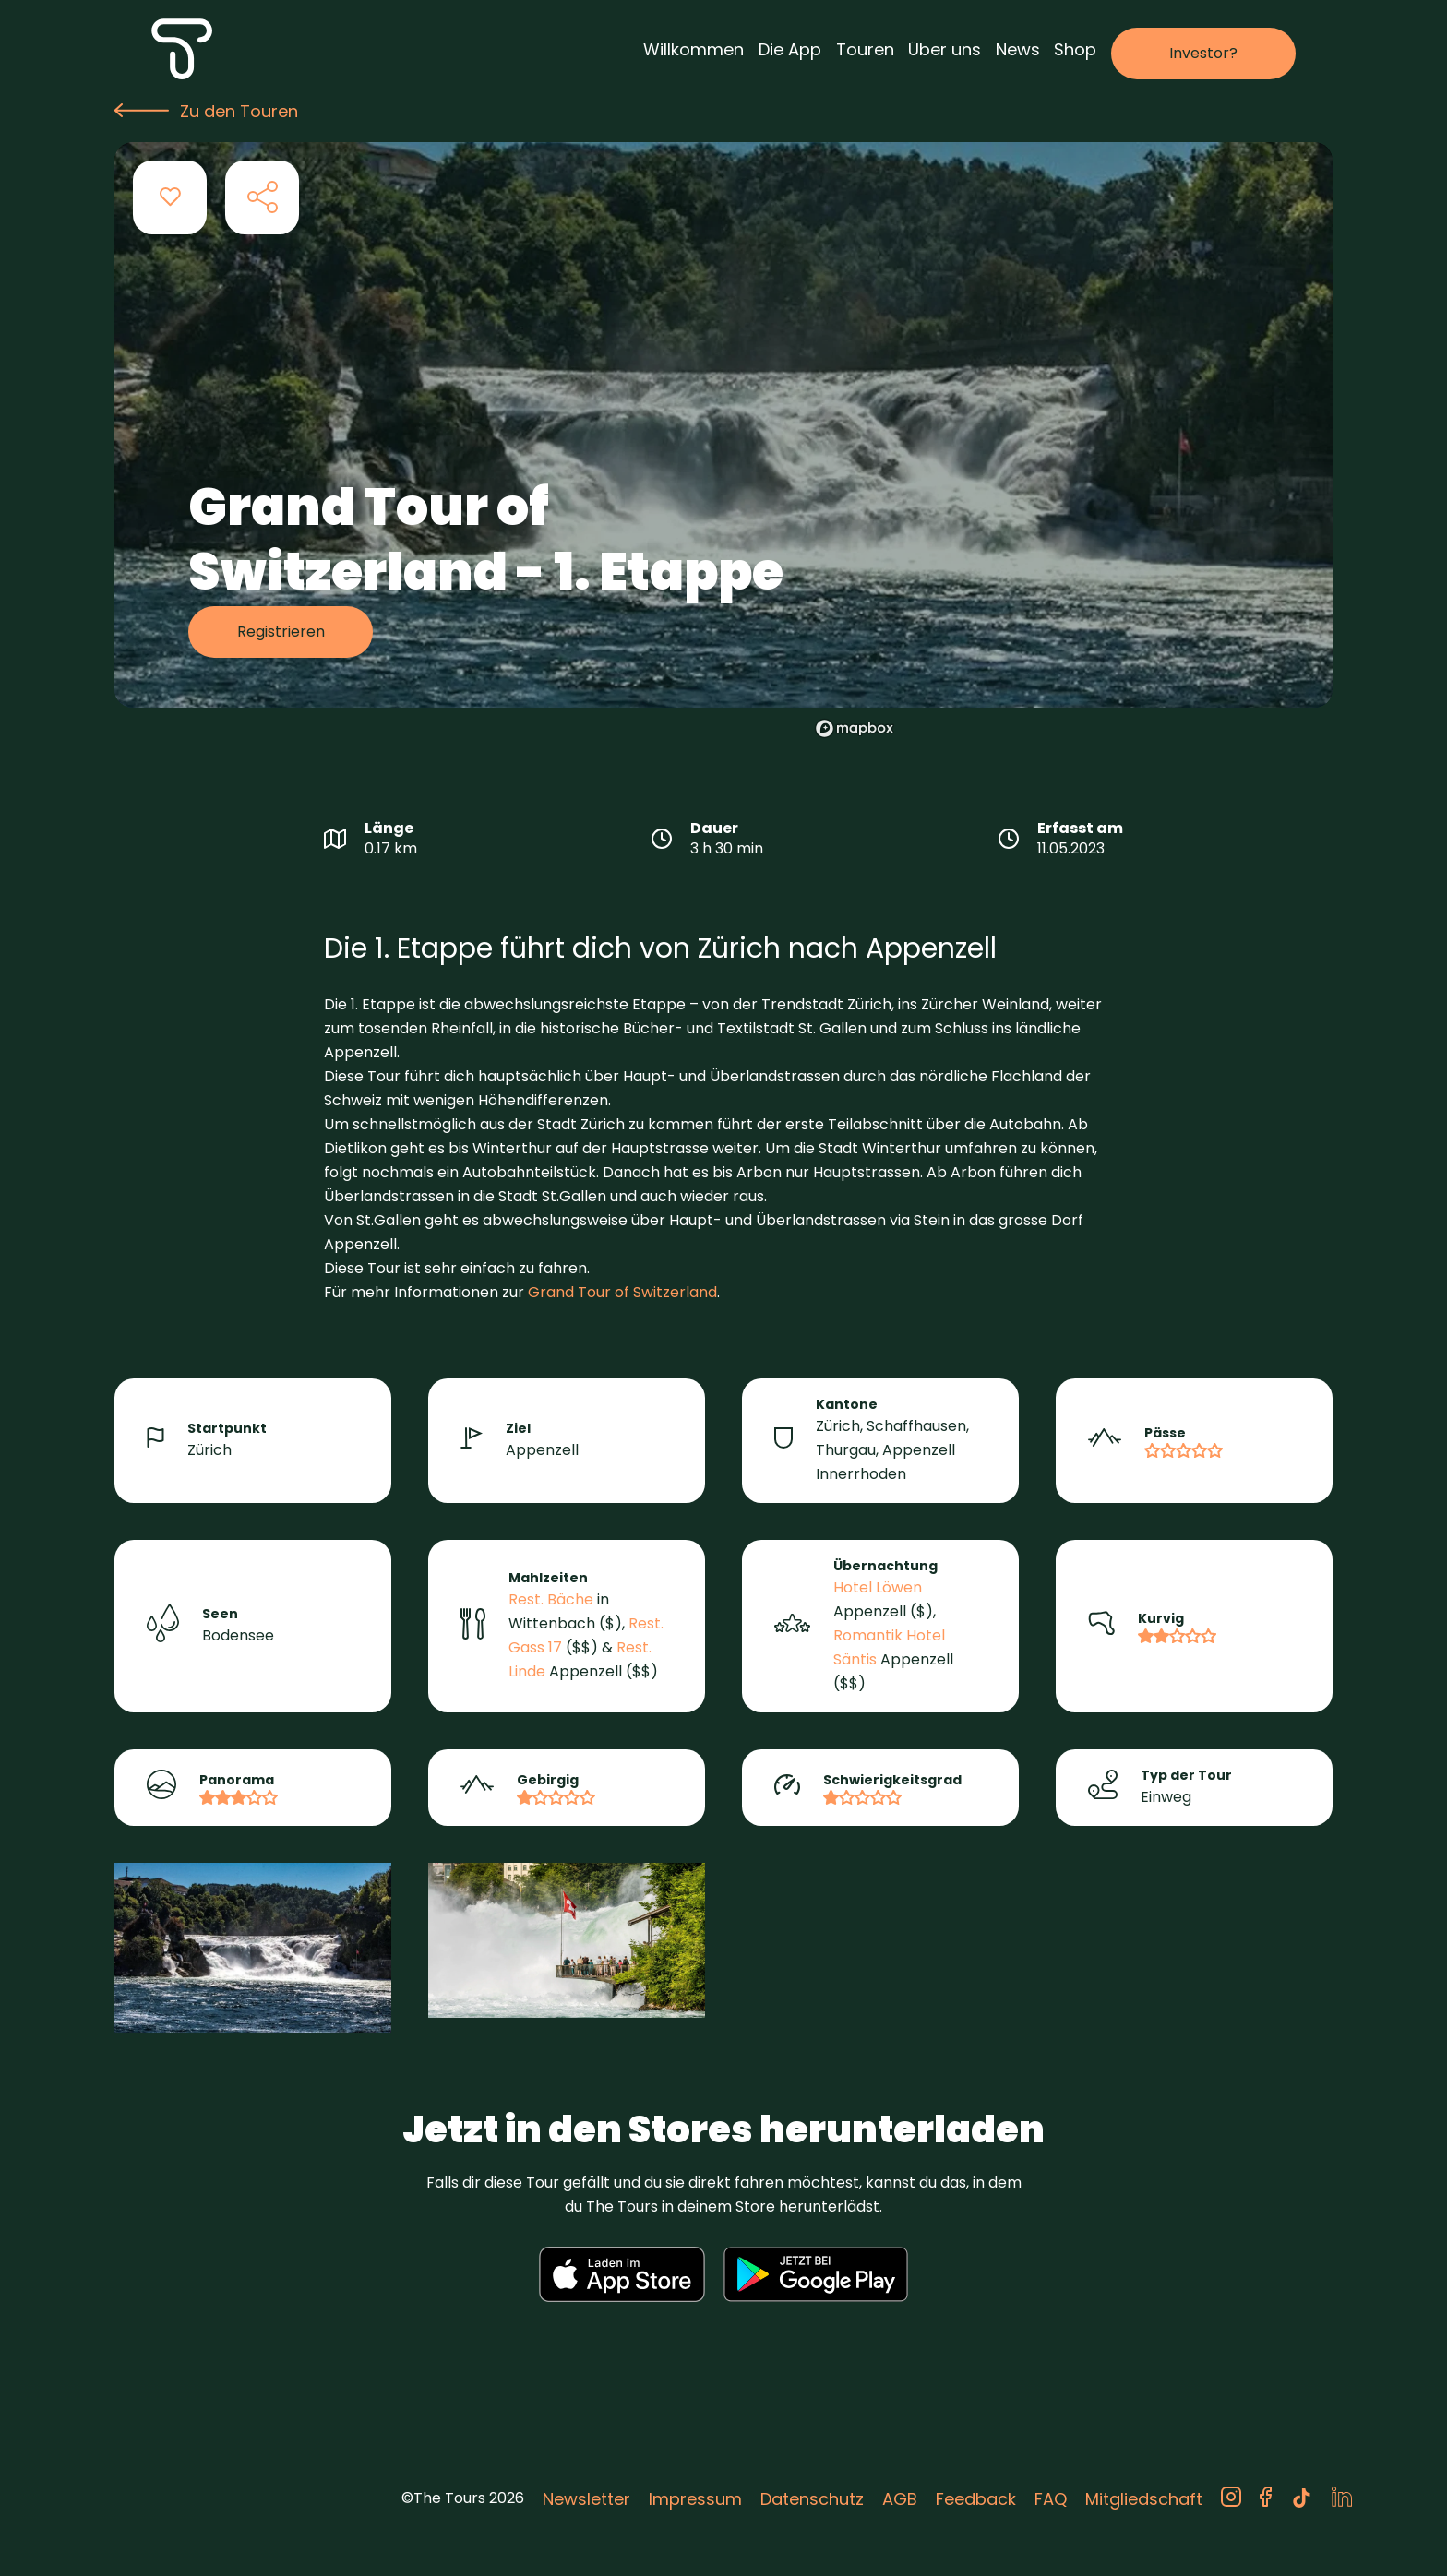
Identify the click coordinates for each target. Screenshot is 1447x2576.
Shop (1075, 49)
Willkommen (693, 49)
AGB (899, 2498)
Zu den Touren (206, 111)
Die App (790, 49)
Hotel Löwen (877, 1587)
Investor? (1203, 53)
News (1018, 49)
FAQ (1050, 2498)
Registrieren (281, 631)
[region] (1052, 462)
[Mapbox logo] (854, 728)
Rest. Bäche (550, 1599)
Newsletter (586, 2498)
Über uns (944, 49)
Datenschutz (812, 2498)
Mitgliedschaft (1143, 2498)
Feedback (976, 2498)
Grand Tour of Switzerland (622, 1292)
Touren (865, 49)
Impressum (695, 2498)
